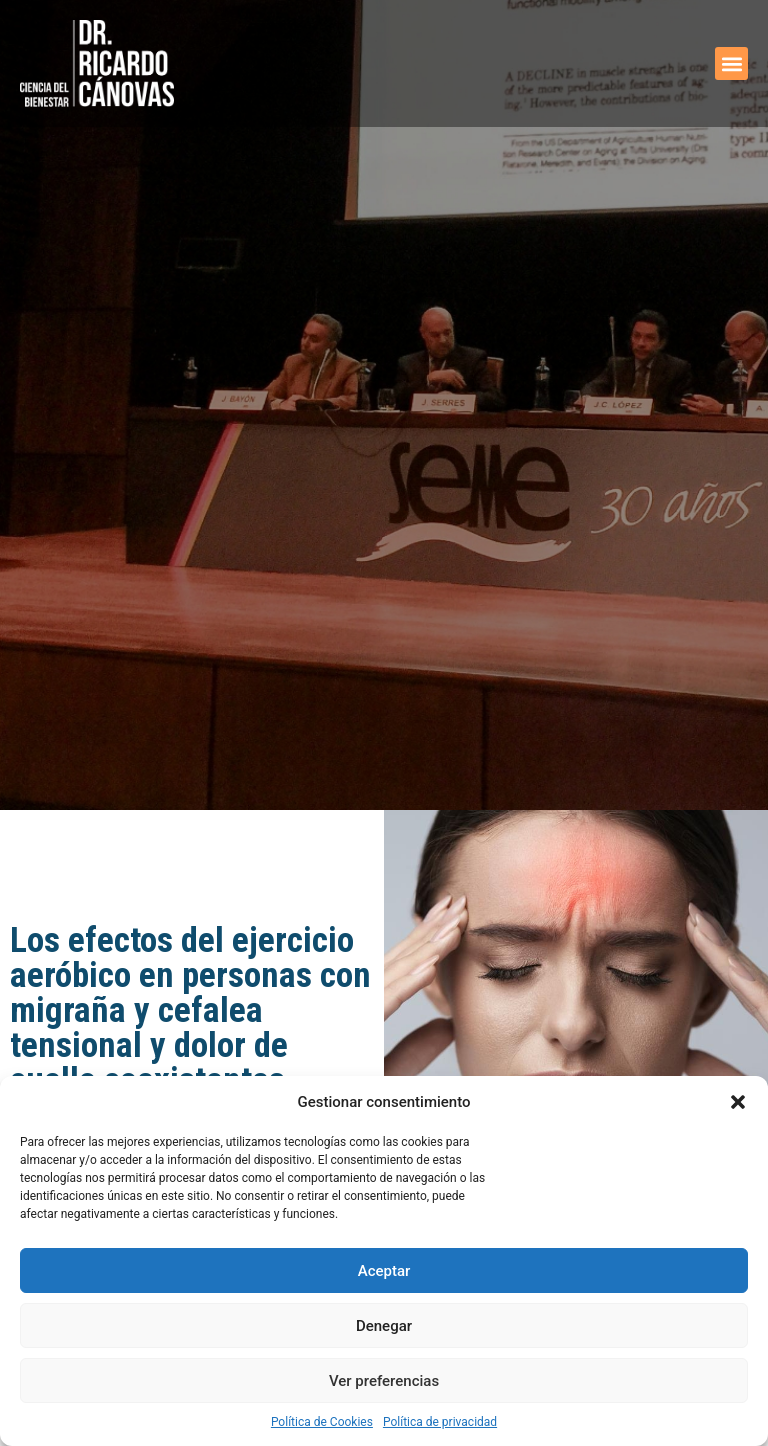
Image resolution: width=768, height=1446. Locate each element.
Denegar (384, 1326)
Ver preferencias (384, 1381)
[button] (738, 1102)
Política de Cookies (322, 1422)
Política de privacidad (440, 1422)
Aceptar (384, 1271)
